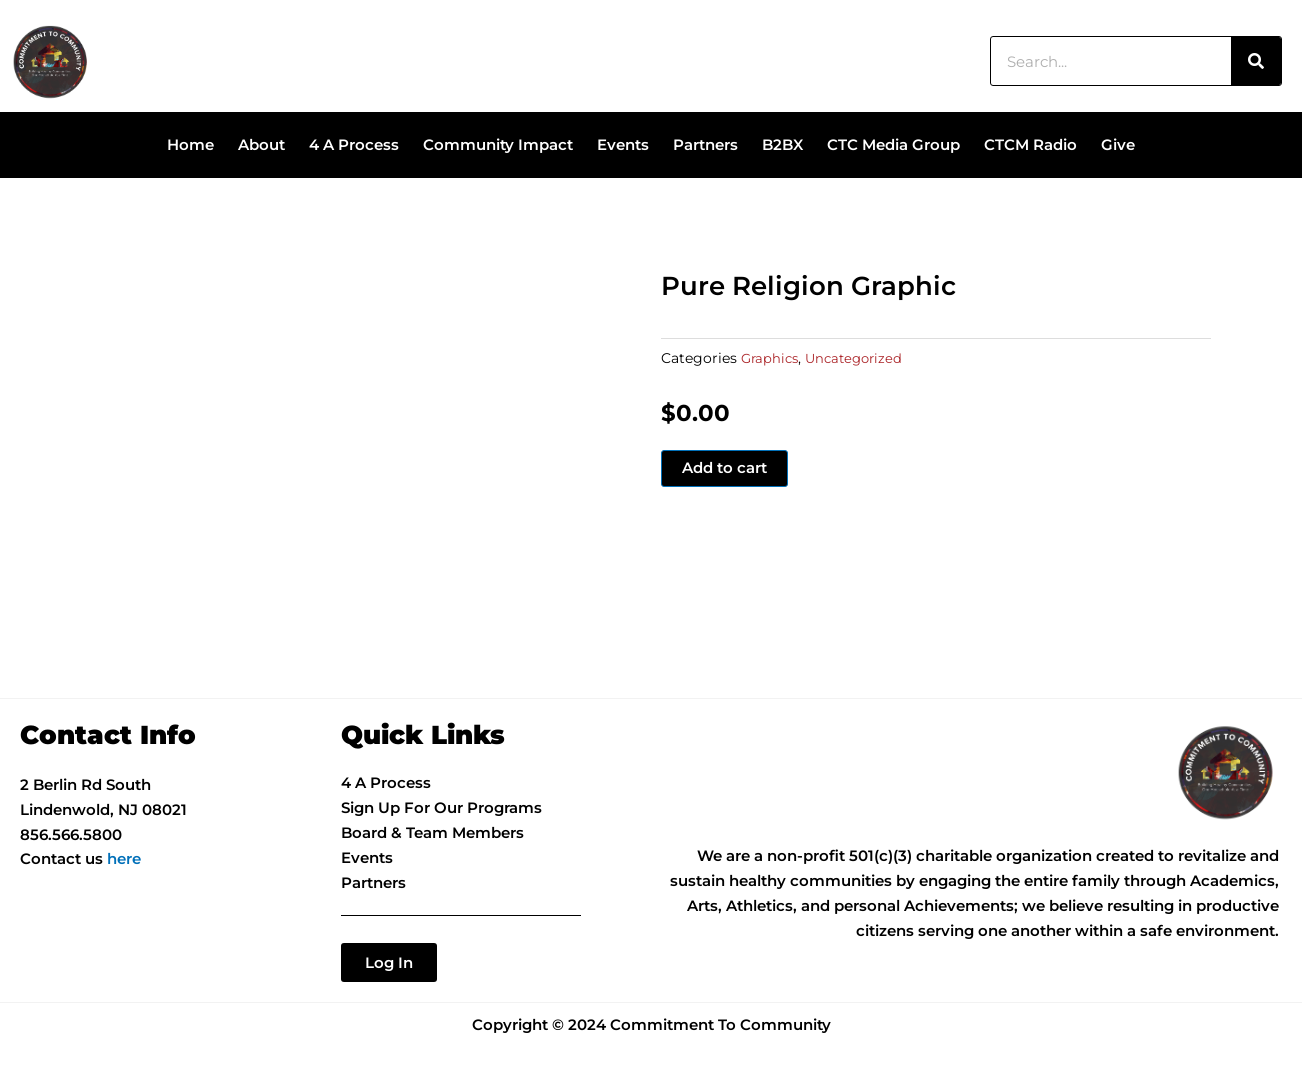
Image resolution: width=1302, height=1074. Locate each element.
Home (190, 144)
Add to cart (724, 468)
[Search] (1256, 61)
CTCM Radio (1030, 144)
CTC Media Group (893, 144)
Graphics (771, 358)
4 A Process (354, 144)
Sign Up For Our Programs (441, 807)
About (261, 144)
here (124, 858)
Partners (705, 144)
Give (1118, 144)
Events (623, 144)
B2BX (782, 144)
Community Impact (498, 144)
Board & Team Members (432, 832)
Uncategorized (860, 358)
